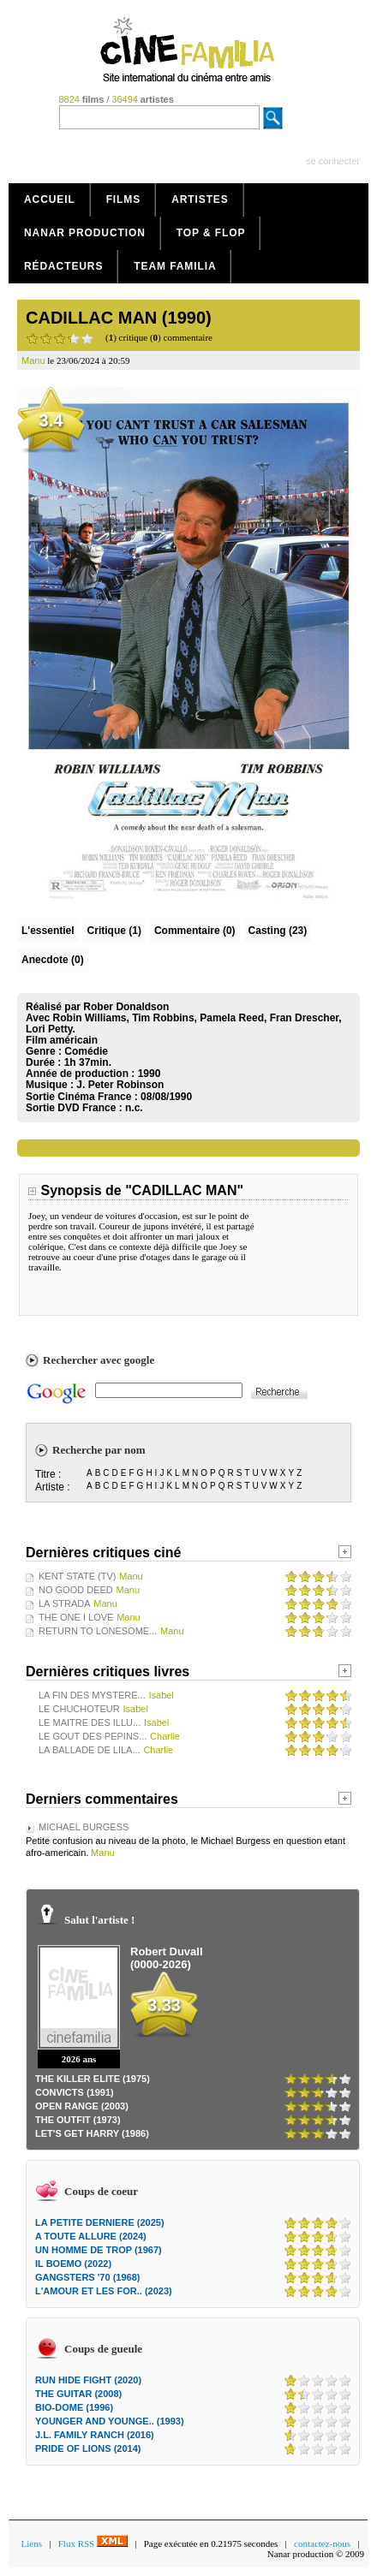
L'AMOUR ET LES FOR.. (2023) (103, 2291)
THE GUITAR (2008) (78, 2394)
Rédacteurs (63, 266)
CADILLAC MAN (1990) (119, 317)
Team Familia (175, 266)
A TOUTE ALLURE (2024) (91, 2236)
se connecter (333, 161)
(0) (195, 931)
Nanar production (85, 233)
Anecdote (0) (52, 960)
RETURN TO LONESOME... (98, 1631)
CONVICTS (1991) (74, 2092)
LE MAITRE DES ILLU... (90, 1722)
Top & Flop (211, 233)
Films (123, 199)
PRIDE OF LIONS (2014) (88, 2448)
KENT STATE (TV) (77, 1576)
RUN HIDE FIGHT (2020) (88, 2380)
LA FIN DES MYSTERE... (92, 1695)
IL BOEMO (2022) (73, 2263)
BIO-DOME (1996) (74, 2407)
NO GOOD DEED (76, 1590)
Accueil (49, 199)
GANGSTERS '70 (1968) (87, 2277)
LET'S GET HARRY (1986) (92, 2133)
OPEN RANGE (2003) (82, 2106)
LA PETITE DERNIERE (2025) (100, 2222)
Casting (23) (278, 931)
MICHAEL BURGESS (84, 1827)
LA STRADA (65, 1603)
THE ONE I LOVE (76, 1617)
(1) (114, 931)
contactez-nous (322, 2543)
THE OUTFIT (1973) (78, 2120)
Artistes (200, 199)
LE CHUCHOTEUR (79, 1709)
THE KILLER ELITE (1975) (92, 2078)
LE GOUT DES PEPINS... (93, 1736)
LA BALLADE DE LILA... (90, 1750)
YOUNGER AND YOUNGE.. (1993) (109, 2421)
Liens (31, 2543)
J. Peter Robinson (120, 1085)
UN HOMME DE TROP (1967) (98, 2250)
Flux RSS (93, 2543)
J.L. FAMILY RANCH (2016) (94, 2435)
